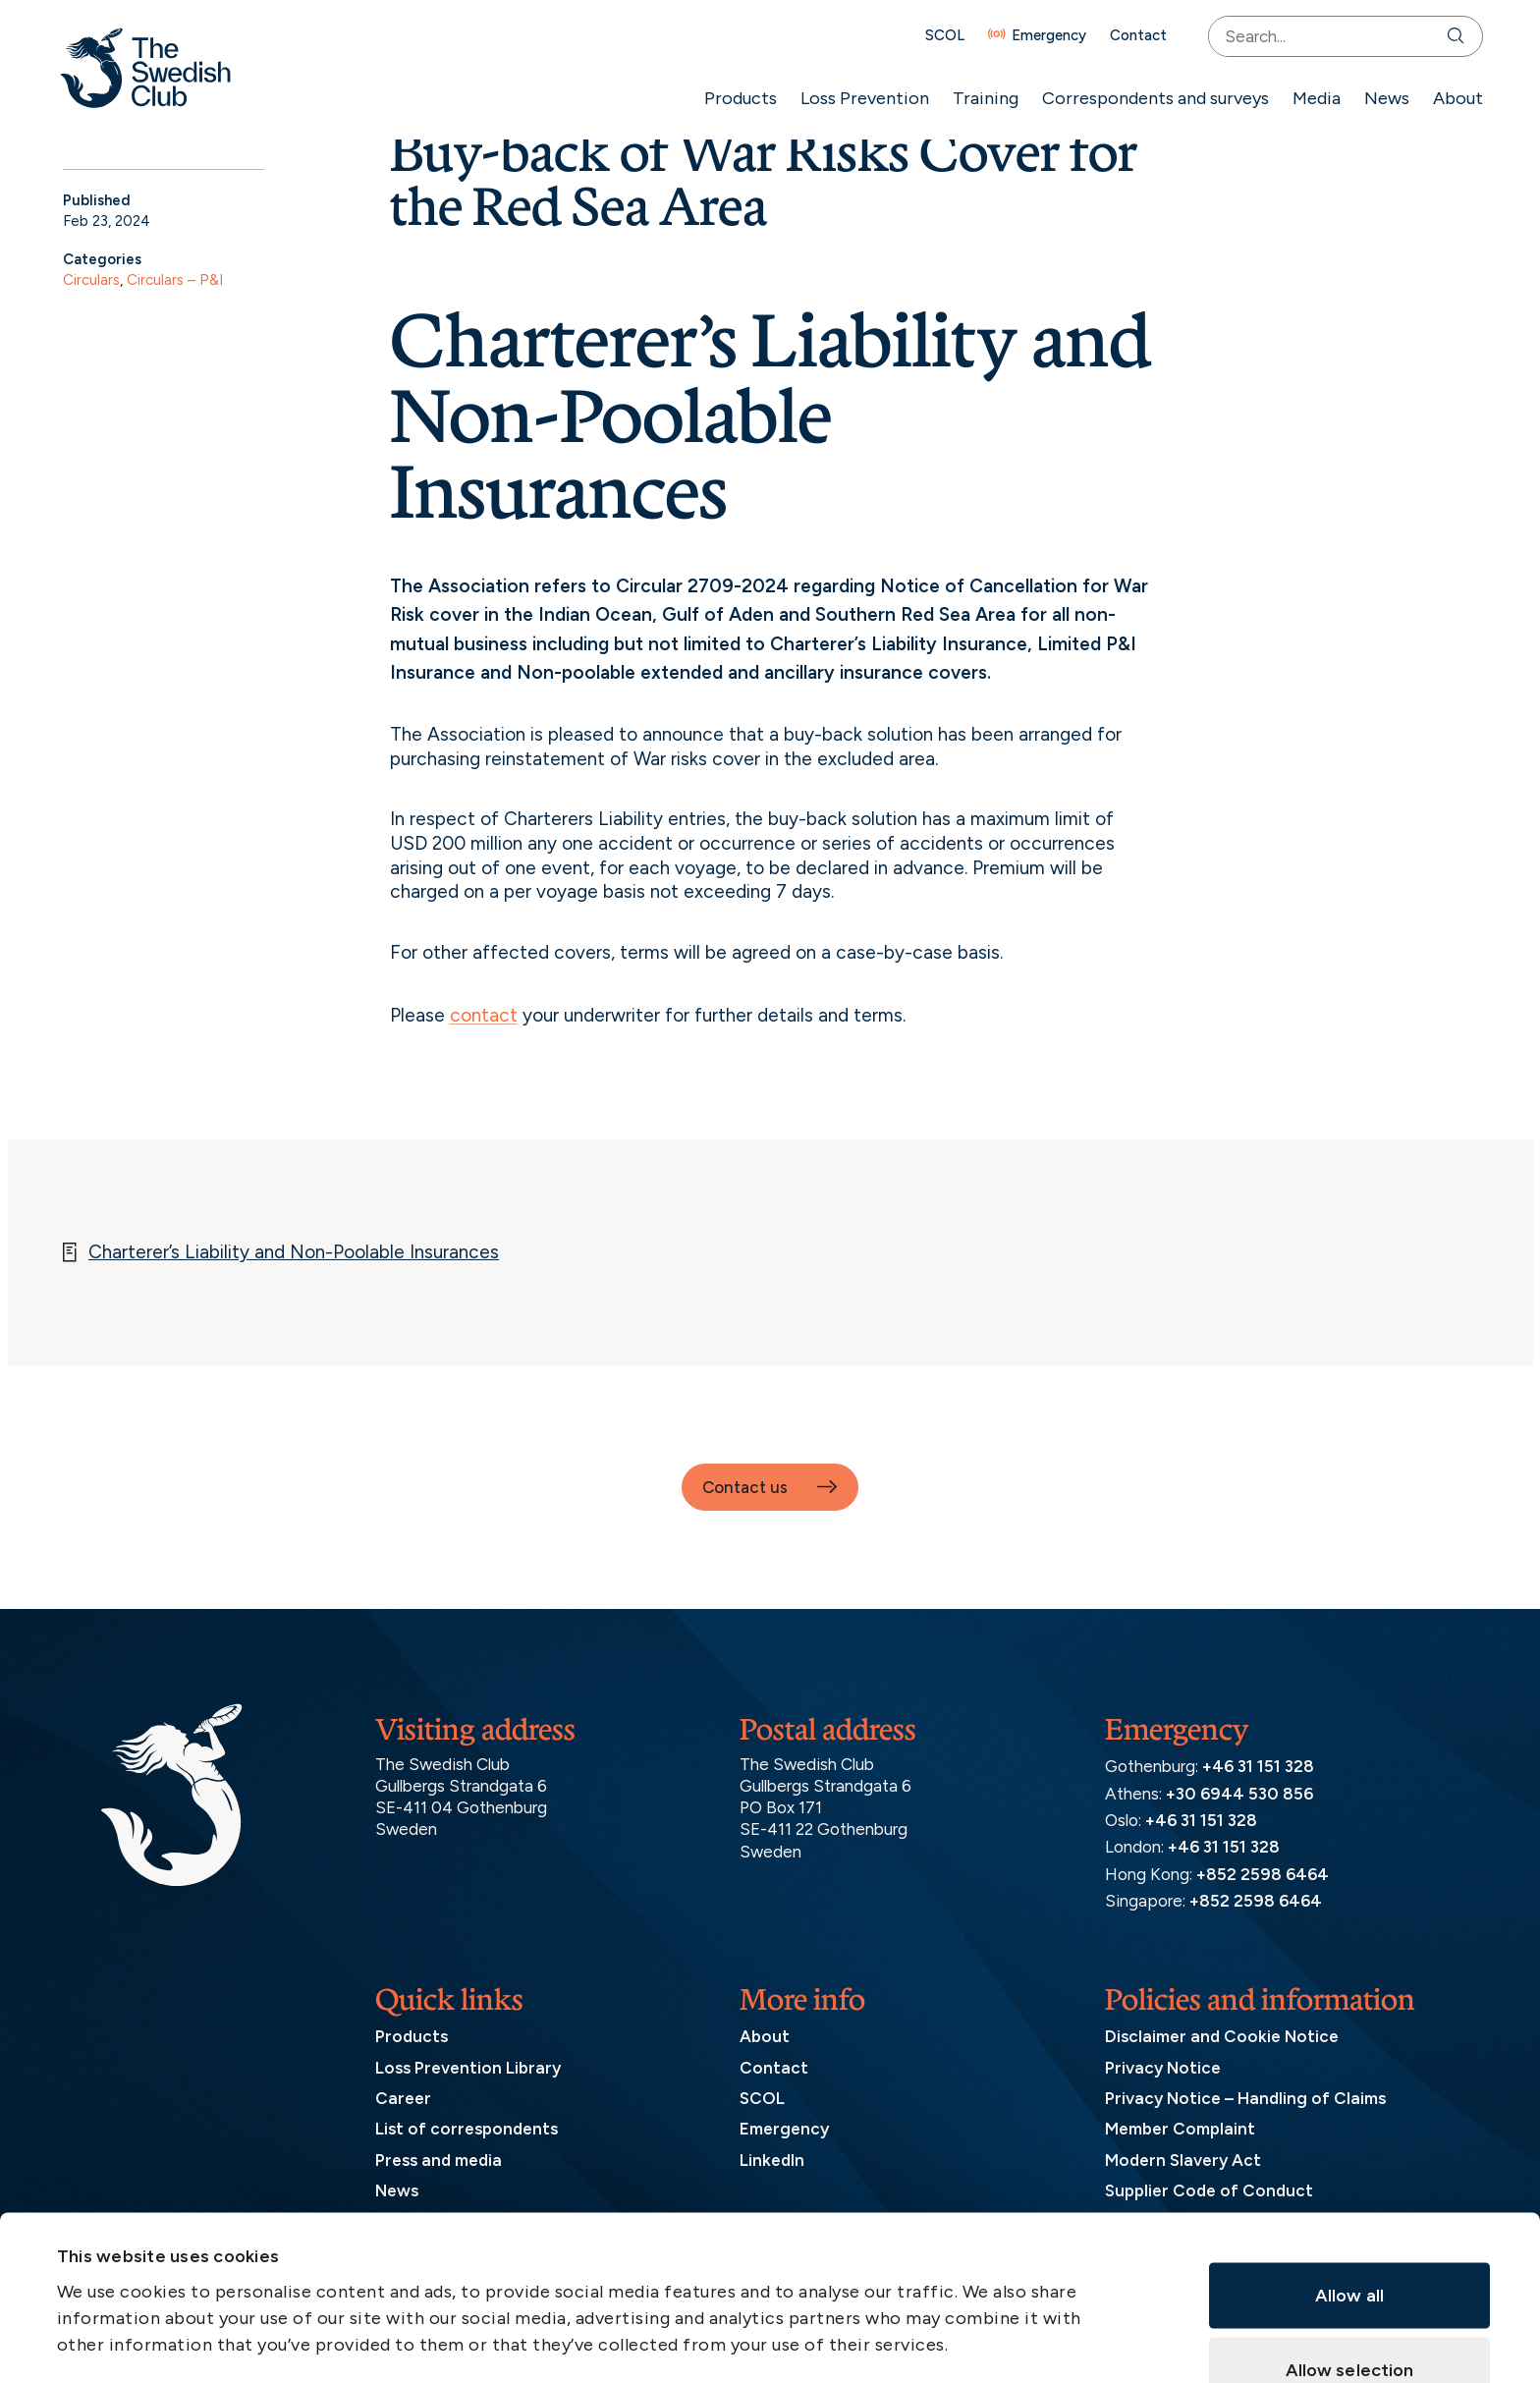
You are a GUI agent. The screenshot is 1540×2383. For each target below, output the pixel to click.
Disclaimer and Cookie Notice (1222, 2036)
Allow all (1349, 2150)
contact (484, 1015)
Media (1311, 98)
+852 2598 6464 (1262, 1874)
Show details (945, 2268)
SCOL (939, 36)
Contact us (745, 1487)
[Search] (1454, 36)
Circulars (91, 280)
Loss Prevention (859, 98)
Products (734, 98)
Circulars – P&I (175, 280)
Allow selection (1350, 2225)
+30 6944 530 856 (1239, 1793)
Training (980, 98)
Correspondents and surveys (1149, 98)
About (1452, 98)
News (1380, 98)
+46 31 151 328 (1258, 1766)
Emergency (1043, 36)
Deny (1349, 2299)
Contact (1132, 36)
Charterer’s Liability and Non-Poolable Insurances (293, 1252)
